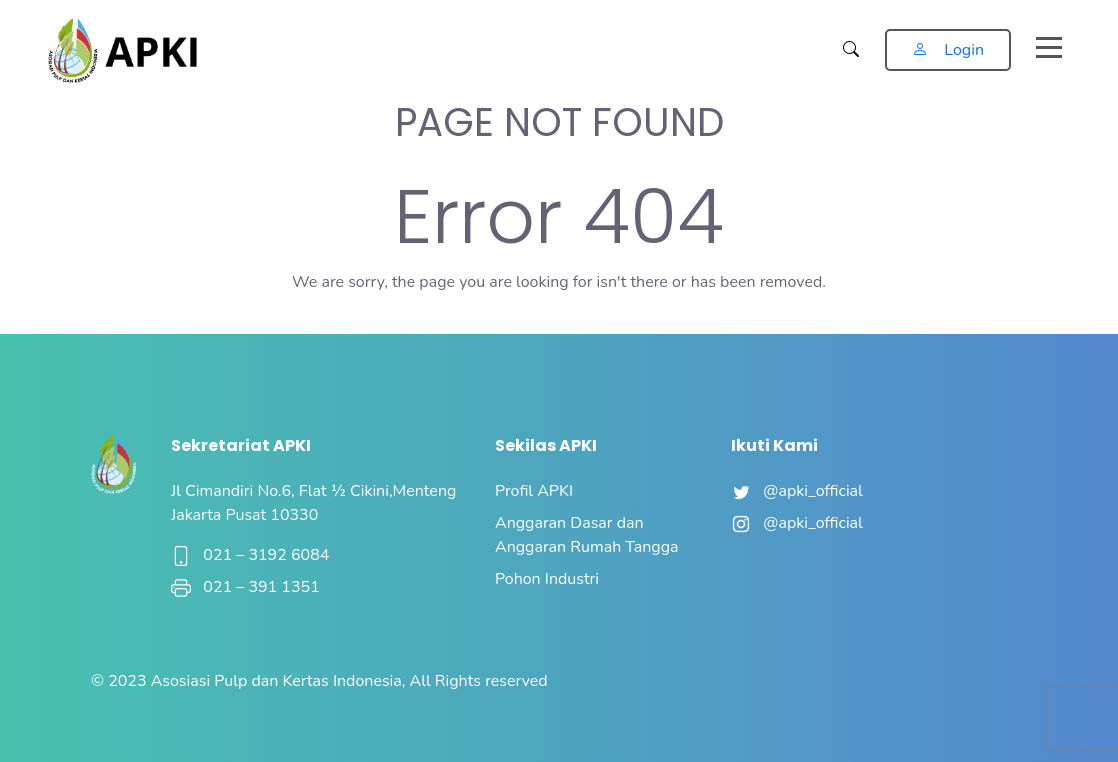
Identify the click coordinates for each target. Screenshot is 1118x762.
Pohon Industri (547, 579)
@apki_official (797, 491)
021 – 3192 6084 (250, 555)
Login (948, 50)
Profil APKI (534, 491)
